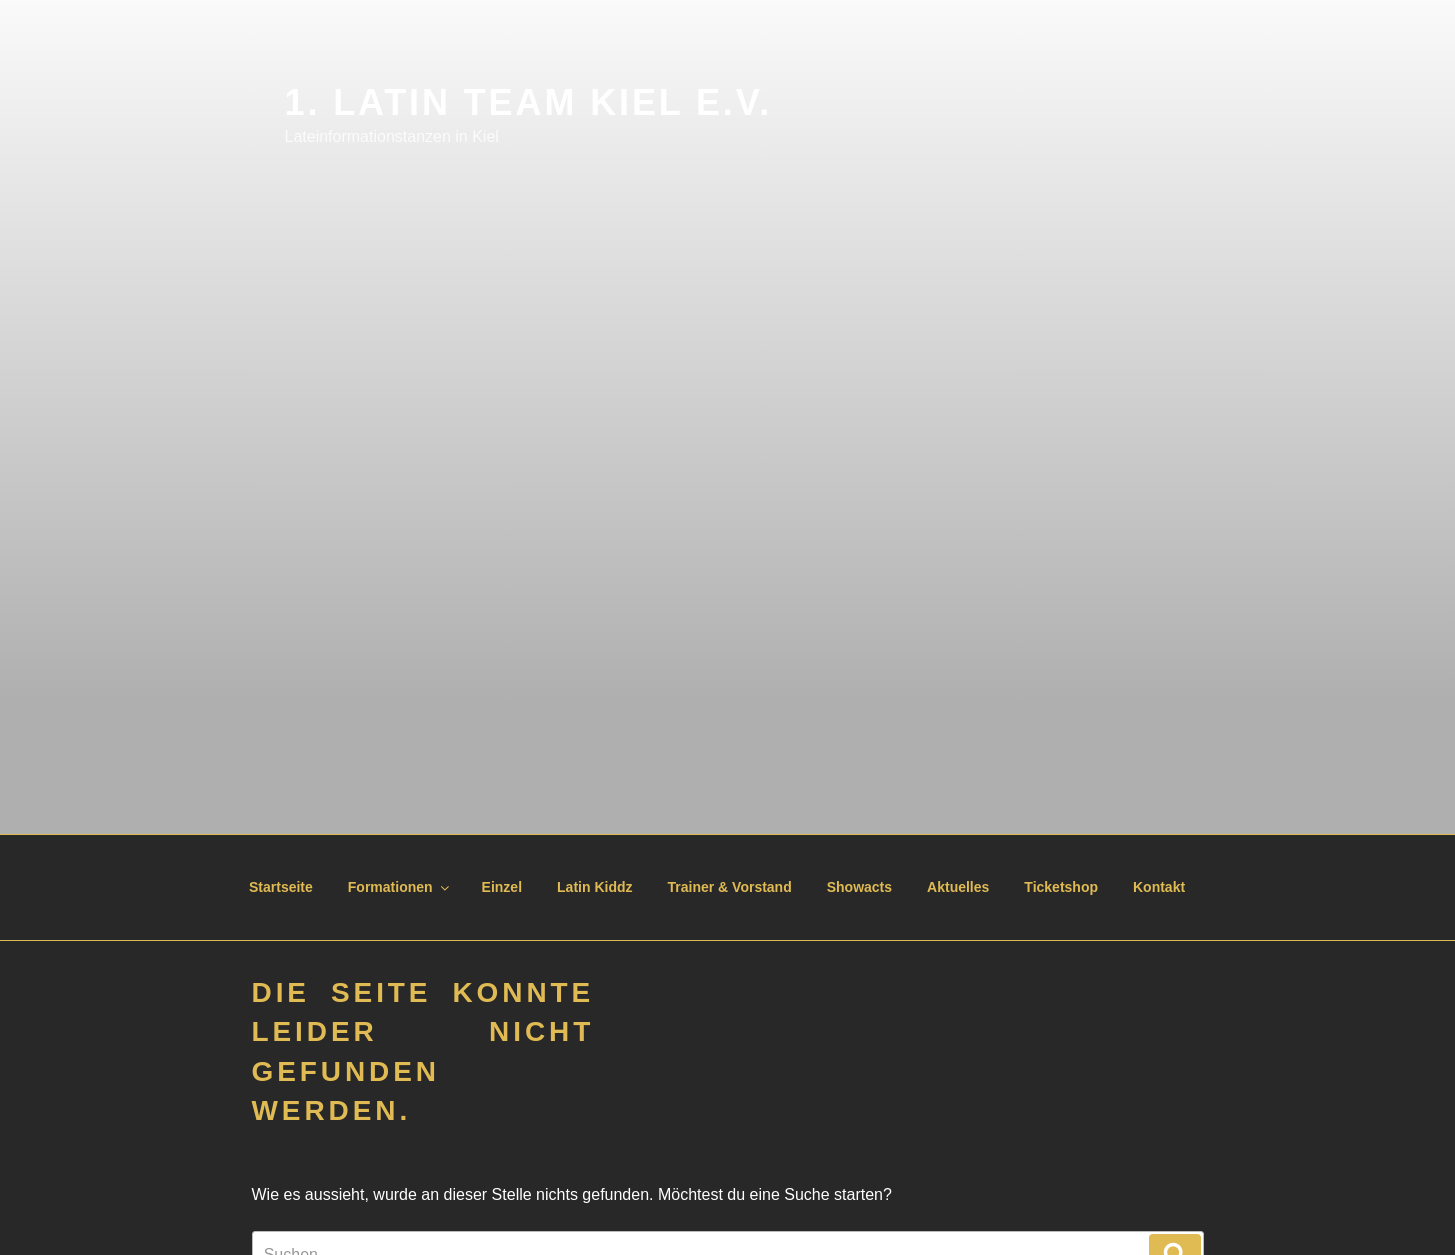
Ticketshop (1061, 887)
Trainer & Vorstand (730, 887)
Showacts (859, 887)
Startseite (281, 887)
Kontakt (1159, 887)
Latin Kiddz (594, 887)
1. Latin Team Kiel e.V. (529, 102)
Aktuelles (958, 887)
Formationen (400, 887)
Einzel (502, 887)
